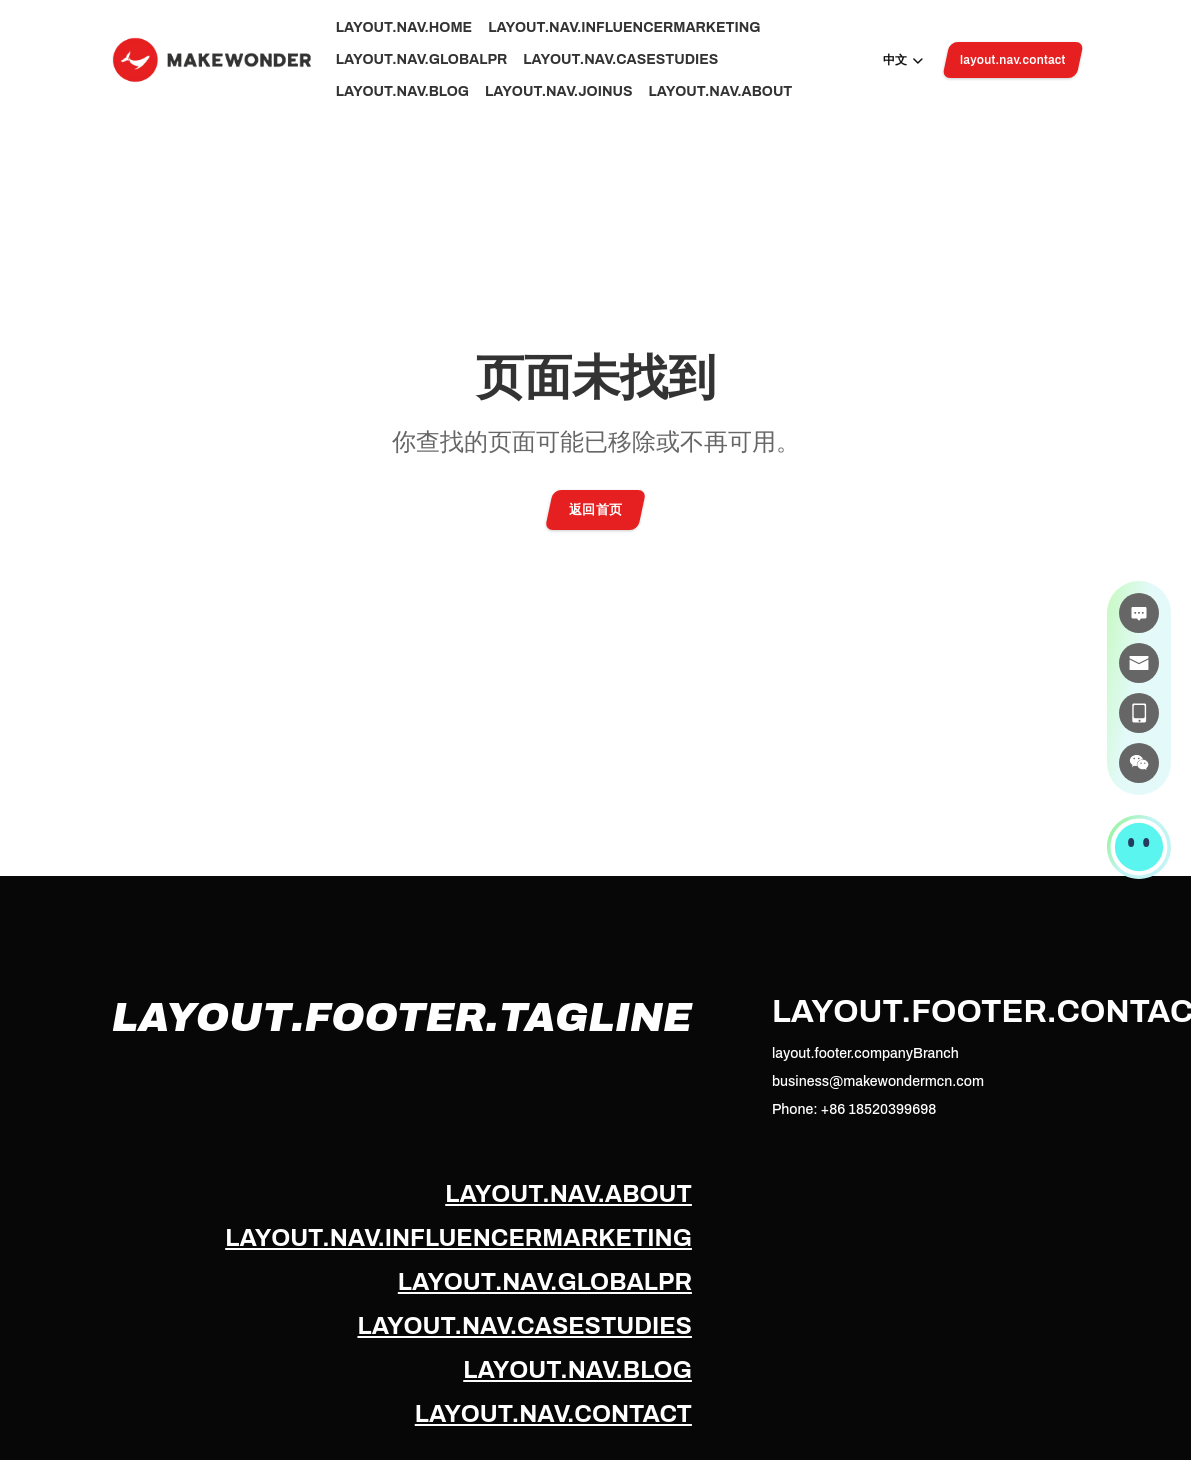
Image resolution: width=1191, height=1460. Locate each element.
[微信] (1139, 763)
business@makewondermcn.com (878, 1081)
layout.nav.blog (402, 91)
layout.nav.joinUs (558, 91)
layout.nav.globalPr (422, 59)
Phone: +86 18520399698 (854, 1109)
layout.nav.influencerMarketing (624, 27)
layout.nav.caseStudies (620, 59)
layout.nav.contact (553, 1414)
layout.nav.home (404, 27)
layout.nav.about (720, 91)
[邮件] (1139, 663)
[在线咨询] (1139, 613)
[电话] (1139, 713)
